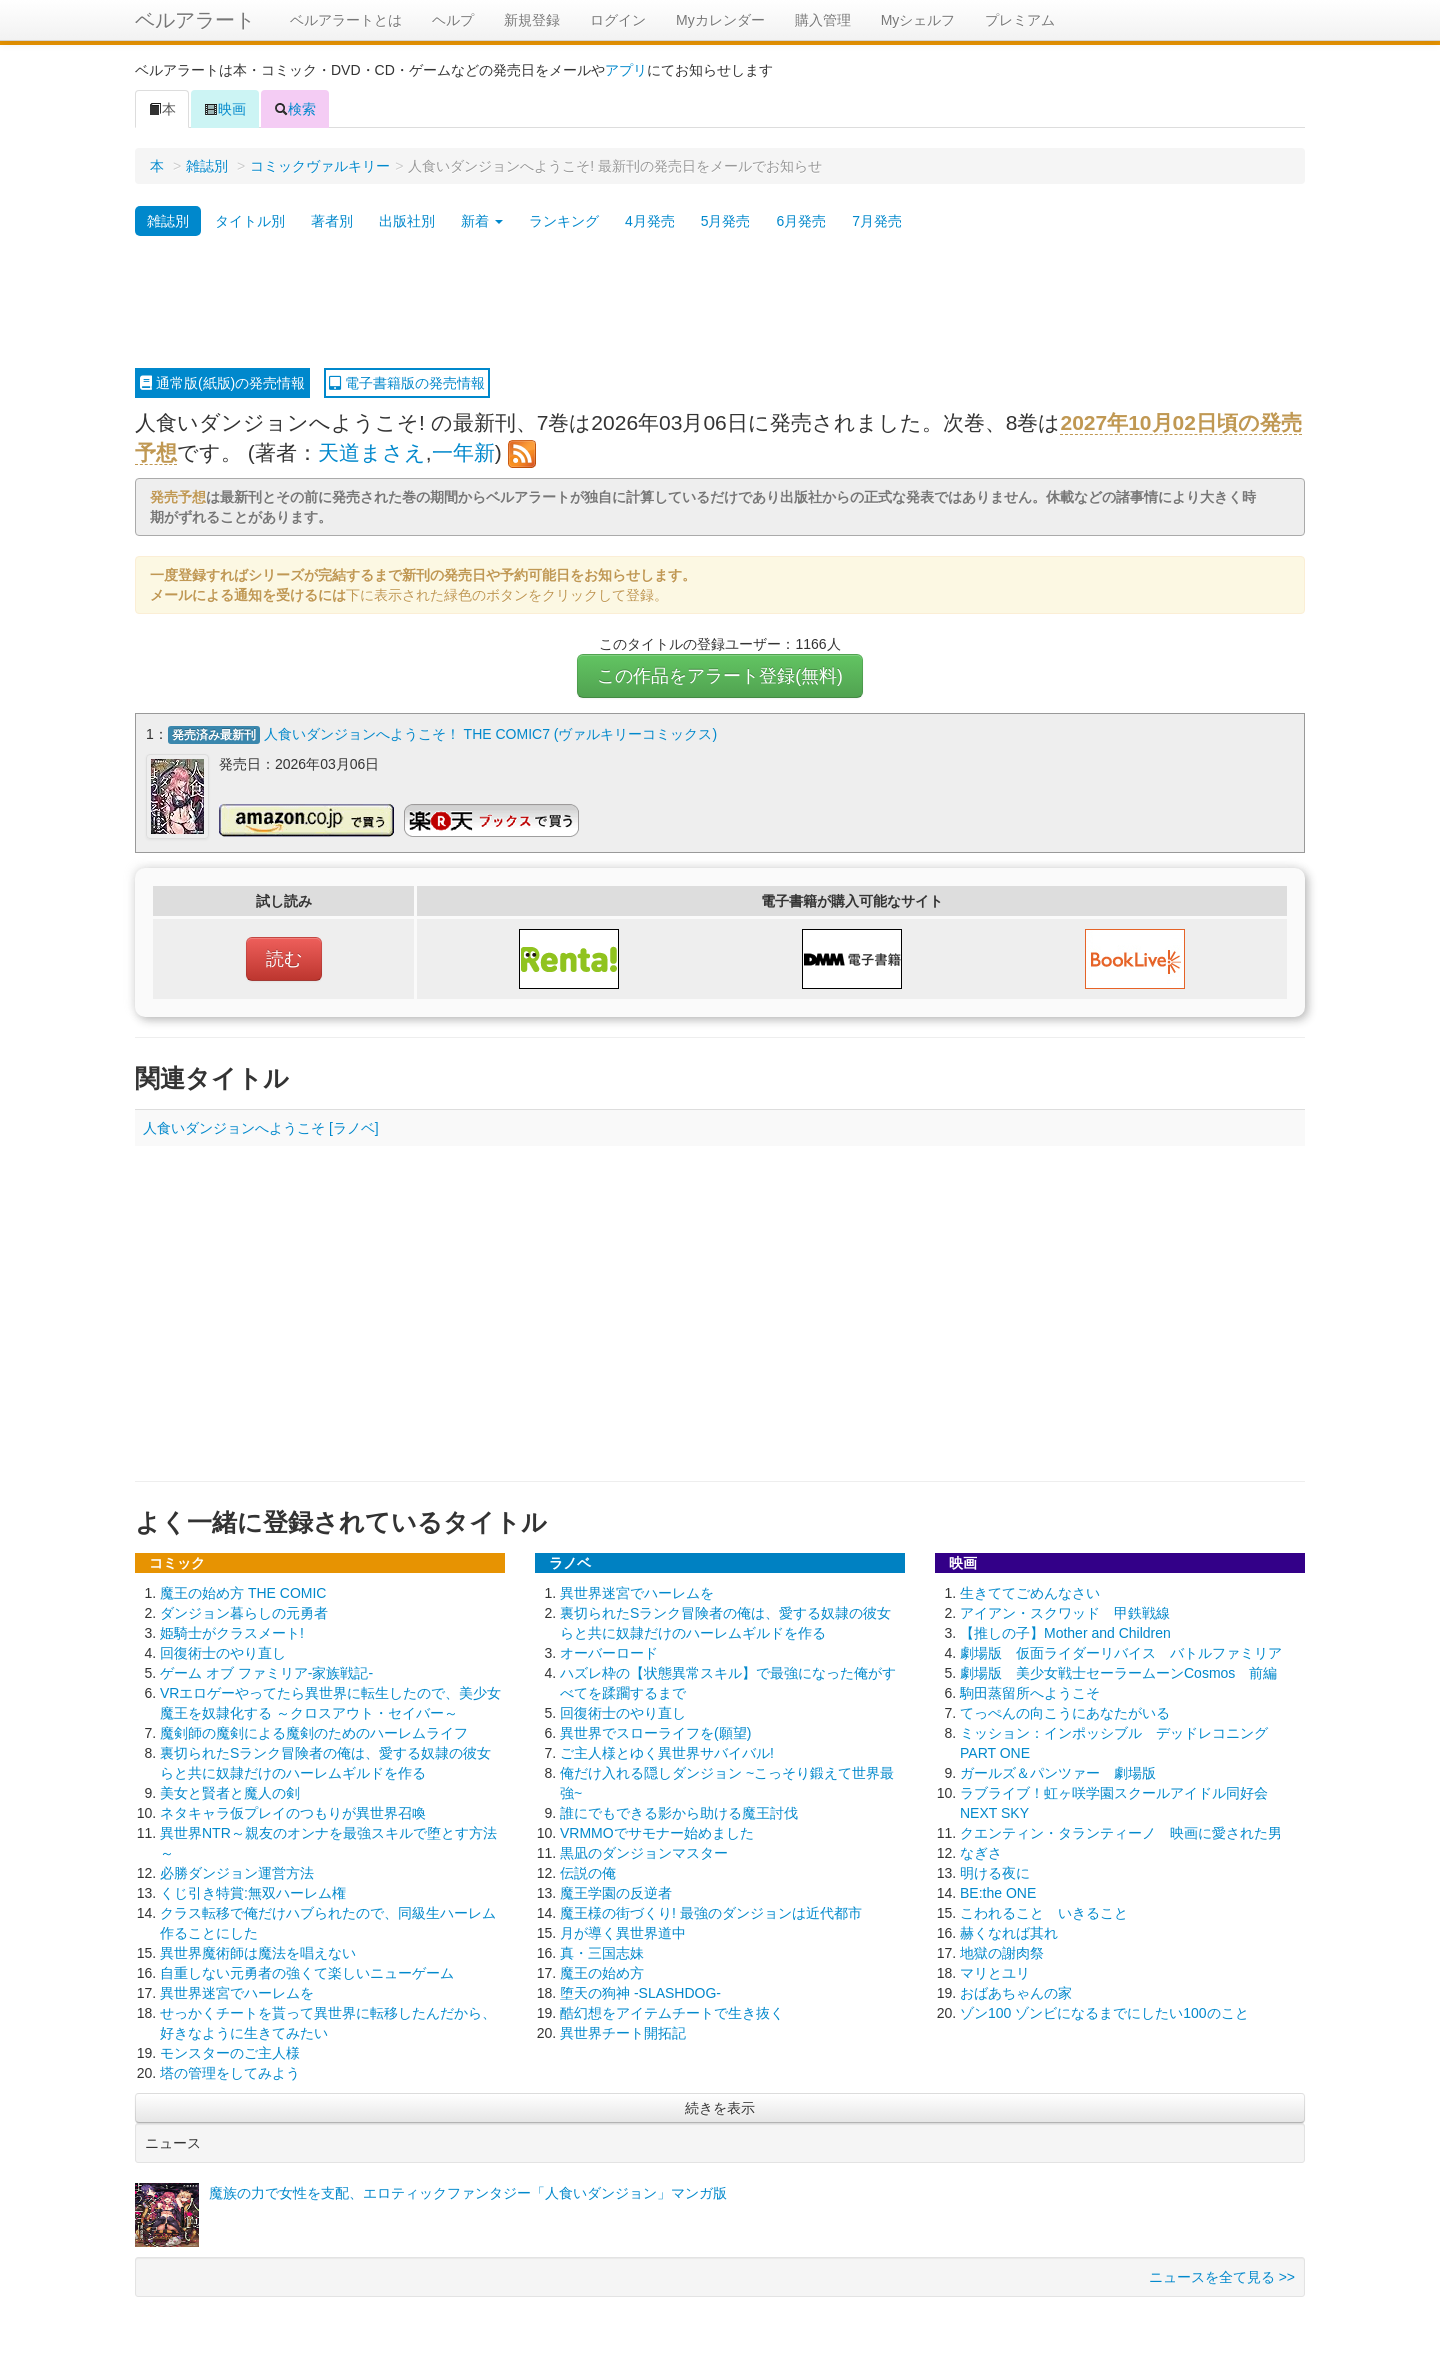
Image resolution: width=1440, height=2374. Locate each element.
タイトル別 (250, 221)
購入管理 (823, 20)
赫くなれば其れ (1009, 1930)
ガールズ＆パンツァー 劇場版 (1058, 1770)
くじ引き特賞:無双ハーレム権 (253, 1890)
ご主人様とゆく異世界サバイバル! (667, 1750)
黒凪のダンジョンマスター (644, 1850)
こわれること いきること (1044, 1910)
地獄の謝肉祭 (1002, 1950)
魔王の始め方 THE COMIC (243, 1590)
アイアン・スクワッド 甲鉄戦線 (1065, 1610)
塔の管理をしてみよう (230, 2070)
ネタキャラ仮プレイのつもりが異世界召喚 (293, 1810)
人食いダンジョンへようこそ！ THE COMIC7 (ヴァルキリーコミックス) (490, 734)
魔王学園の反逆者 (616, 1890)
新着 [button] (482, 221)
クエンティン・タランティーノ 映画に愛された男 (1121, 1830)
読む (284, 956)
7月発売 (877, 221)
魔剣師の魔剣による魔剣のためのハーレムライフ (314, 1730)
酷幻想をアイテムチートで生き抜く (672, 2010)
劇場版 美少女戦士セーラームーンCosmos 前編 (1118, 1670)
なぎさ (981, 1850)
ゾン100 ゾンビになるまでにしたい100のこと (1104, 2010)
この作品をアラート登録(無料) (720, 676)
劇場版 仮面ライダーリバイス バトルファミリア (1121, 1650)
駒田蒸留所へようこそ (1030, 1690)
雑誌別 (207, 166)
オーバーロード (609, 1650)
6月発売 (801, 221)
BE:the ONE (998, 1890)
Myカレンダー (720, 20)
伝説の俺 (588, 1870)
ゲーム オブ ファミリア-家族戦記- (266, 1670)
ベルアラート (195, 20)
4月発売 (650, 221)
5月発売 (726, 221)
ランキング (564, 221)
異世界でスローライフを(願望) (655, 1730)
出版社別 (407, 221)
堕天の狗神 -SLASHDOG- (640, 1990)
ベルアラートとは (346, 20)
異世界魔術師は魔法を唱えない (258, 1950)
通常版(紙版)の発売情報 (222, 383)
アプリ (626, 70)
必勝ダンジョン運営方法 (237, 1870)
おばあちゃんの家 (1016, 1990)
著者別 (332, 221)
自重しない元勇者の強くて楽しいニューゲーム (307, 1970)
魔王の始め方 (602, 1970)
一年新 (463, 452)
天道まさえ (372, 452)
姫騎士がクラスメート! (232, 1630)
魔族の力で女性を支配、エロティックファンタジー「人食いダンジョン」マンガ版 (468, 2190)
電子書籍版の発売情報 (407, 383)
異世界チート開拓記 (623, 2030)
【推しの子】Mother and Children (1065, 1630)
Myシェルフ (918, 20)
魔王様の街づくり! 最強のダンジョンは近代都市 (711, 1910)
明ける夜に (995, 1870)
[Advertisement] (720, 303)
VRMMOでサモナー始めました (657, 1830)
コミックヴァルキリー (320, 166)
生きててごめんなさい (1030, 1590)
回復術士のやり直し (223, 1650)
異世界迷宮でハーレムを (237, 1990)
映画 (225, 109)
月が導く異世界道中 (623, 1930)
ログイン (618, 20)
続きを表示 (720, 2105)
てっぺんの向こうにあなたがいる (1065, 1710)
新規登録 (532, 20)
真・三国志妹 (602, 1950)
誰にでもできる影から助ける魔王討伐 (679, 1810)
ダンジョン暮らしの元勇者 (244, 1610)
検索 (295, 109)
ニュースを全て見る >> (1222, 2274)
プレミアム (1020, 20)
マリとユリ (995, 1970)
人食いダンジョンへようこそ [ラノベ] (261, 1125)
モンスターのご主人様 (230, 2050)
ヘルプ (453, 20)
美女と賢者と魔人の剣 (230, 1790)
